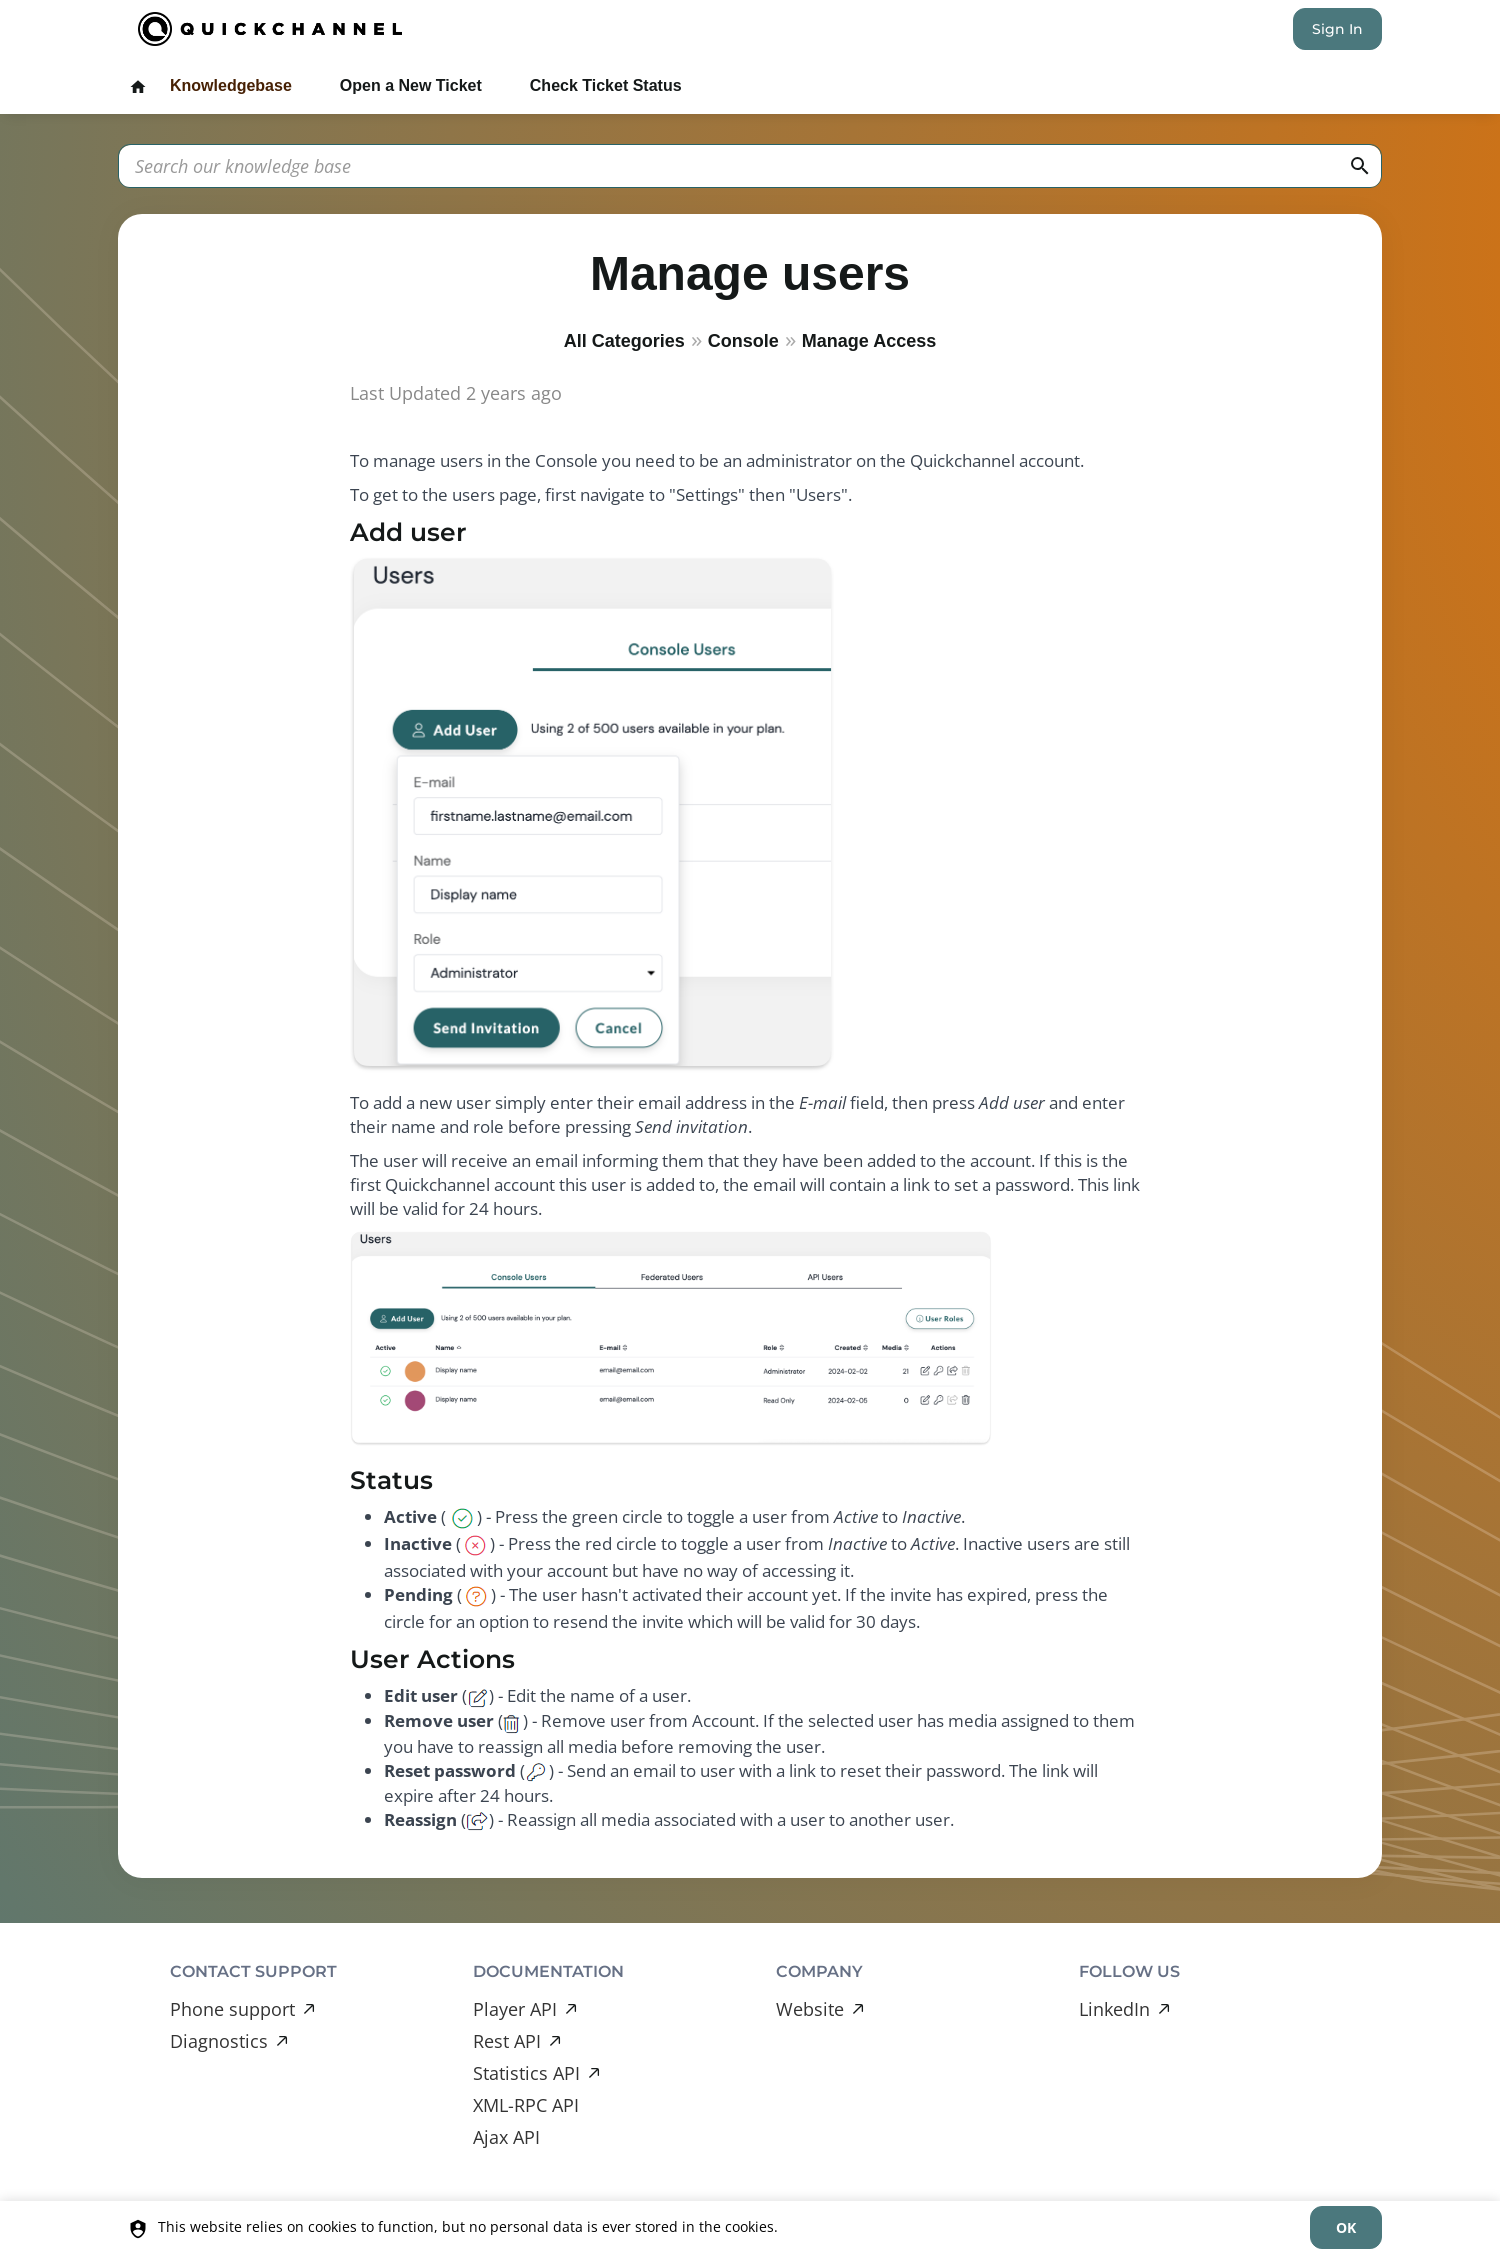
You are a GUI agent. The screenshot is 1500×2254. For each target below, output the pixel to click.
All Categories (624, 341)
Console (743, 341)
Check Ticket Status (606, 85)
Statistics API (526, 2073)
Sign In (1337, 29)
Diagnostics (219, 2041)
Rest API (507, 2041)
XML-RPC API (526, 2105)
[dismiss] (1346, 2227)
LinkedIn (1114, 2009)
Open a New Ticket (411, 85)
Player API (515, 2009)
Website (810, 2009)
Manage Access (869, 341)
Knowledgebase (231, 85)
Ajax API (506, 2137)
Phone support (232, 2009)
